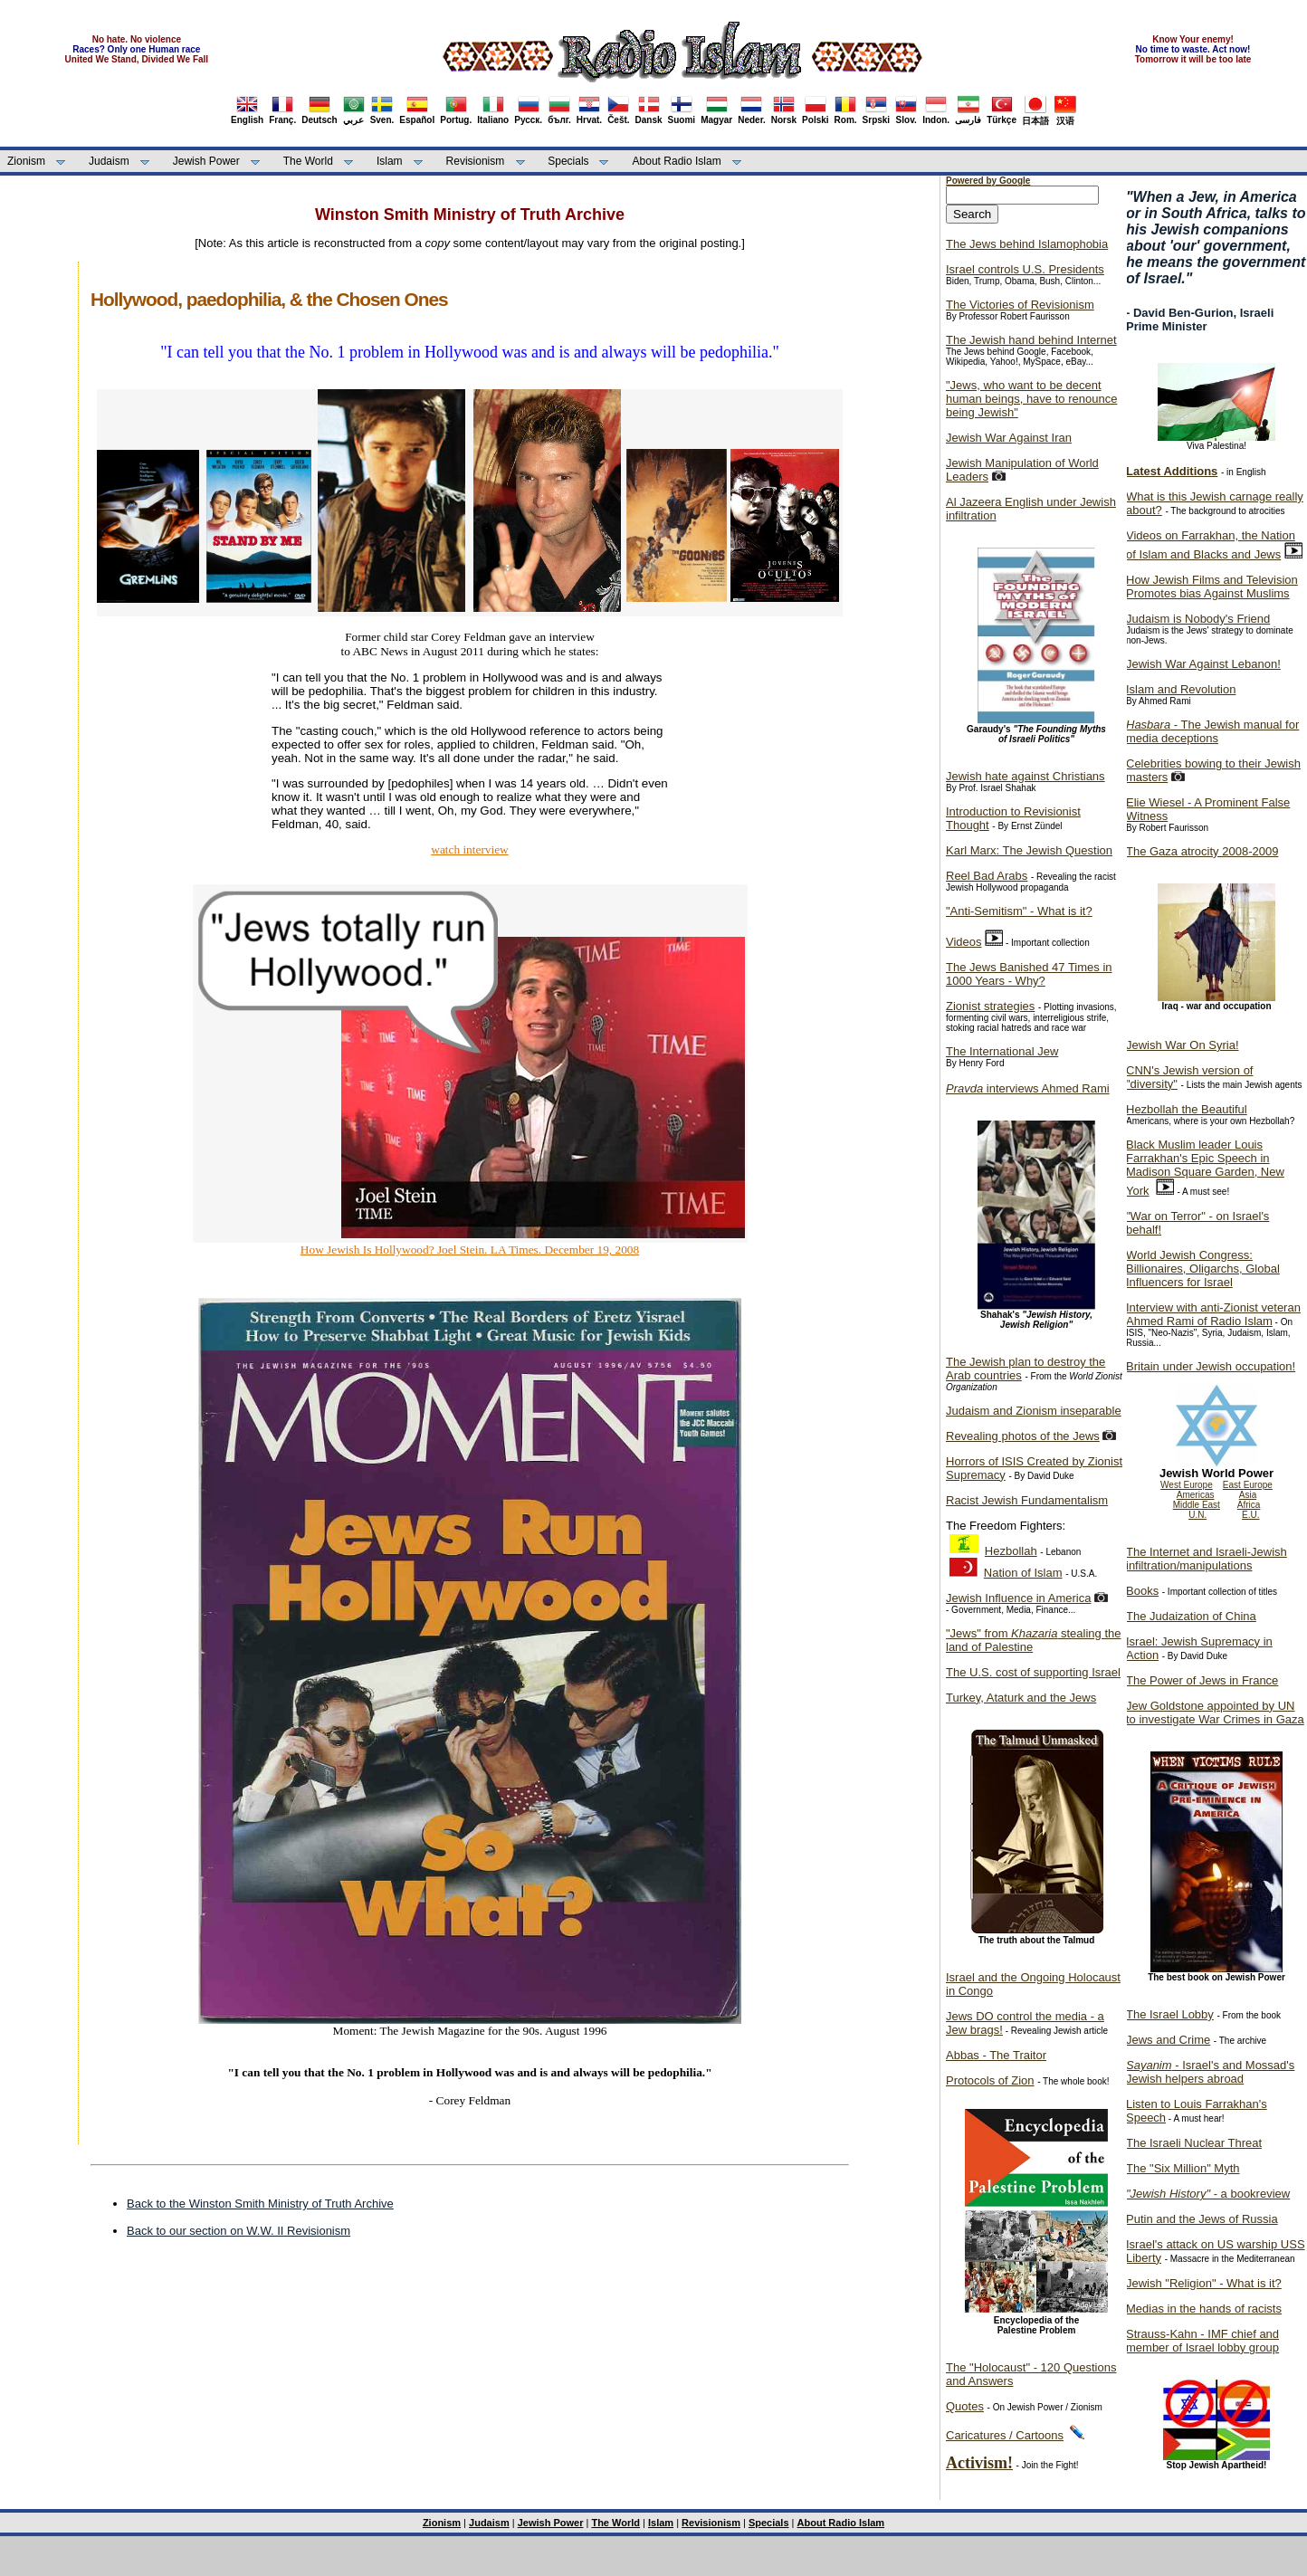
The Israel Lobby (1170, 2014)
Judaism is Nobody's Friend (1198, 618)
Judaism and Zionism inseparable (1033, 1410)
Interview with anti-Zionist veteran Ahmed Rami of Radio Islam (1213, 1314)
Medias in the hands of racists (1204, 2308)
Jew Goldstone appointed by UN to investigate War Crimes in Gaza (1215, 1712)
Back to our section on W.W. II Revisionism (238, 2230)
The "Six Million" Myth (1183, 2168)
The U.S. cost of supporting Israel (1033, 1672)
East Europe (1248, 1485)
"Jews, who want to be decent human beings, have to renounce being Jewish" (1031, 398)
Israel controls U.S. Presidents (1025, 269)
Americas (1196, 1495)
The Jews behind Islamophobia (1027, 244)
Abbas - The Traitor (996, 2055)
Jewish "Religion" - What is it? (1204, 2283)
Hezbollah (1011, 1551)
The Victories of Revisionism (1020, 304)
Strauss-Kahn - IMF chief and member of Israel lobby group (1202, 2340)
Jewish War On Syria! (1182, 1045)
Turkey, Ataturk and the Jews (1021, 1697)
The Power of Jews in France (1202, 1680)
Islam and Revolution (1180, 689)
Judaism (109, 161)
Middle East (1196, 1505)
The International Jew (1002, 1051)
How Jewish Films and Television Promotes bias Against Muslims (1212, 586)
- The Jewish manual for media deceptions (1212, 731)
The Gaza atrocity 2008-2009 (1202, 851)
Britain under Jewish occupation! (1210, 1366)
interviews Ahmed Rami (1028, 1088)
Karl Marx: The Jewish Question (1029, 850)
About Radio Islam (677, 161)
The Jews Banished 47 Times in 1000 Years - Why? (1029, 973)
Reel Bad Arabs (986, 876)
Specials (568, 161)
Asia (1247, 1495)
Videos (964, 942)
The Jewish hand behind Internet (1031, 340)
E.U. (1250, 1515)
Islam (390, 161)
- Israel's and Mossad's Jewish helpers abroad (1210, 2071)
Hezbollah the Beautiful (1186, 1109)
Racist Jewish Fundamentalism (1027, 1500)
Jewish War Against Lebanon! (1203, 664)
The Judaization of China (1191, 1616)
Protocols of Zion (990, 2080)
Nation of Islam (1023, 1572)
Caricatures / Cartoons (1005, 2435)
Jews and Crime (1168, 2039)
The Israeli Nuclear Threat (1194, 2143)
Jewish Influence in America (1018, 1598)
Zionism (26, 161)
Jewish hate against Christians (1025, 776)
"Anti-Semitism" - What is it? (1019, 911)
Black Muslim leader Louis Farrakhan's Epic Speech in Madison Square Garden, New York (1205, 1167)
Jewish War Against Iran (1009, 437)
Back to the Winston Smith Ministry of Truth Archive (260, 2203)
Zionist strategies (990, 1006)
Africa (1249, 1505)
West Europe (1186, 1485)
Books (1142, 1591)
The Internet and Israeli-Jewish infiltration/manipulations (1206, 1558)
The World (308, 161)
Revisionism (475, 161)
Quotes (965, 2406)
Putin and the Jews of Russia (1202, 2219)
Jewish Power (206, 161)
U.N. (1197, 1515)
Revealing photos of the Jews (1023, 1436)
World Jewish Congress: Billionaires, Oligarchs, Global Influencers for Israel (1203, 1268)
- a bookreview (1208, 2193)
